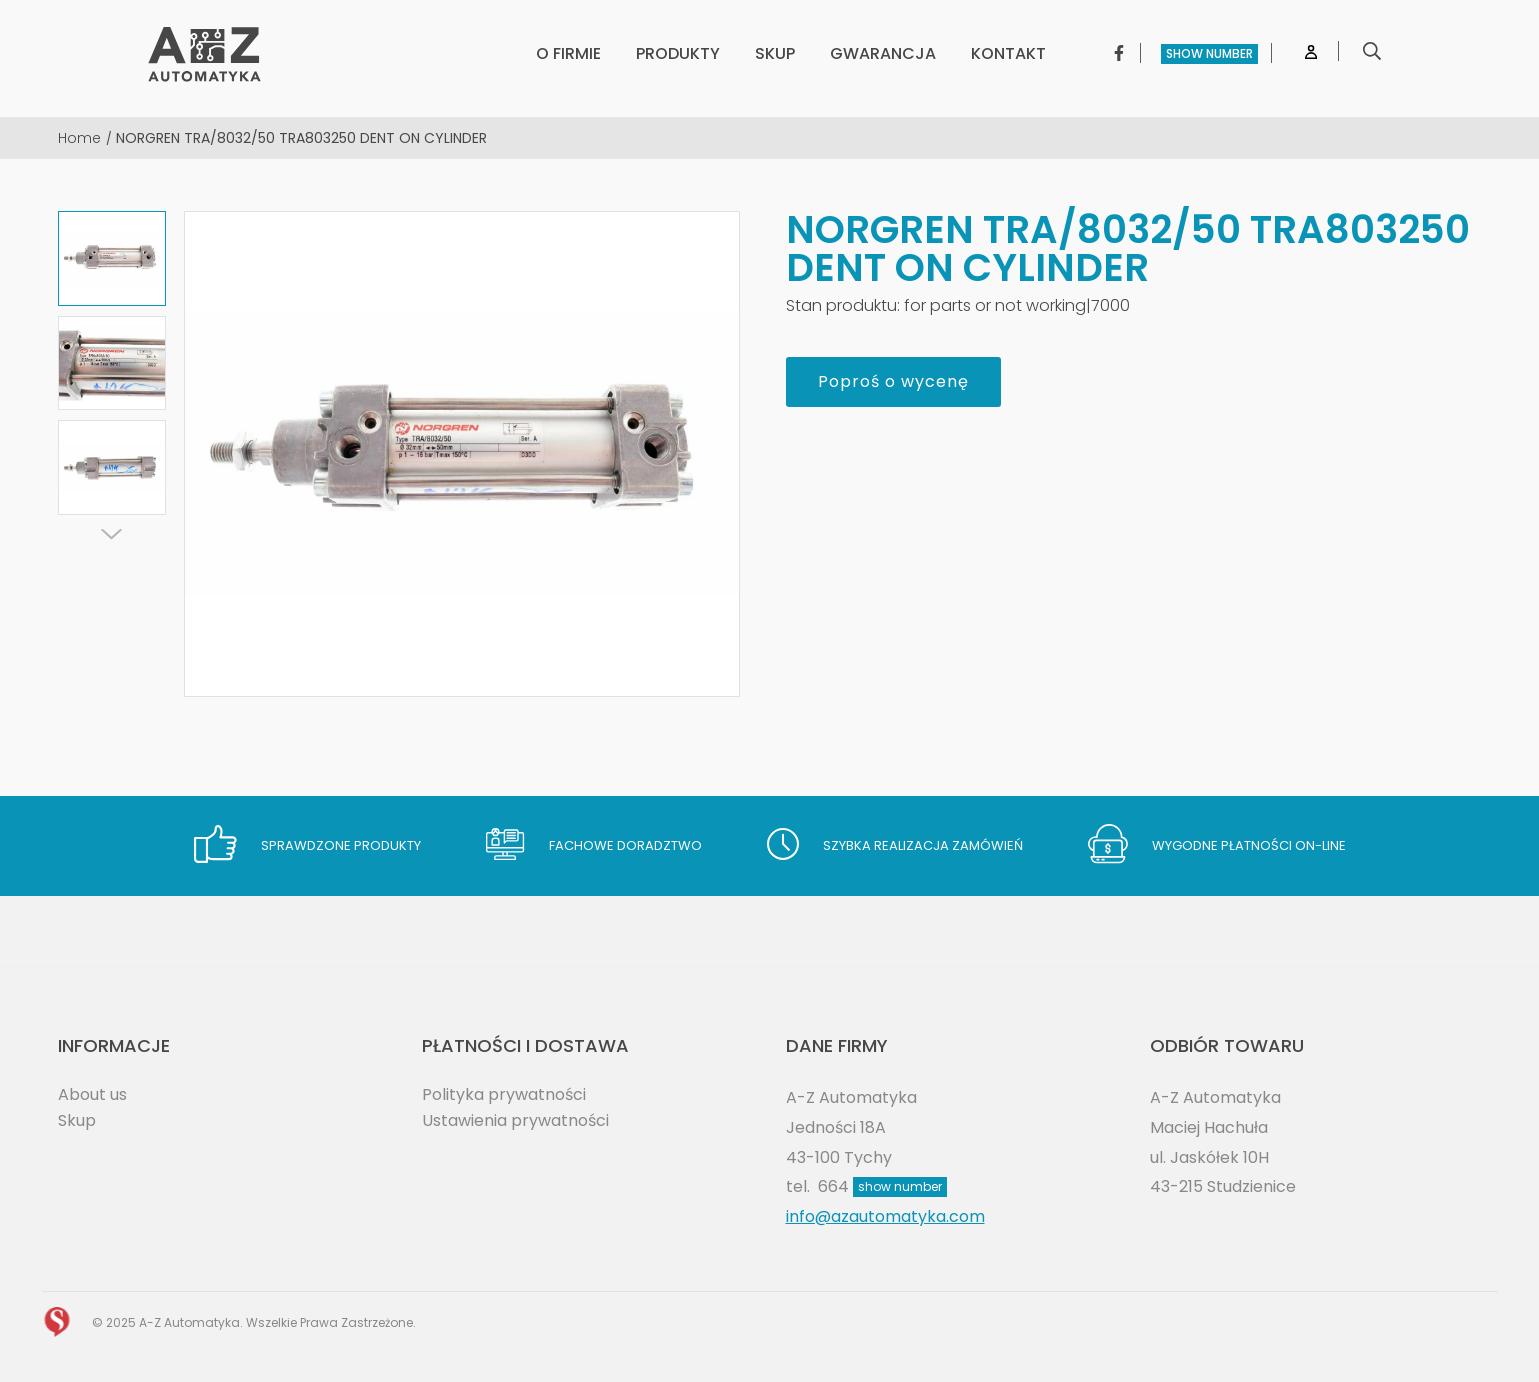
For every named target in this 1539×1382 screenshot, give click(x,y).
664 (882, 1186)
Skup (77, 1120)
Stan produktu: (843, 305)
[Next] (112, 534)
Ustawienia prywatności (515, 1120)
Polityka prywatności (504, 1094)
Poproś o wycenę (893, 381)
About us (92, 1094)
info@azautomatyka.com (885, 1216)
